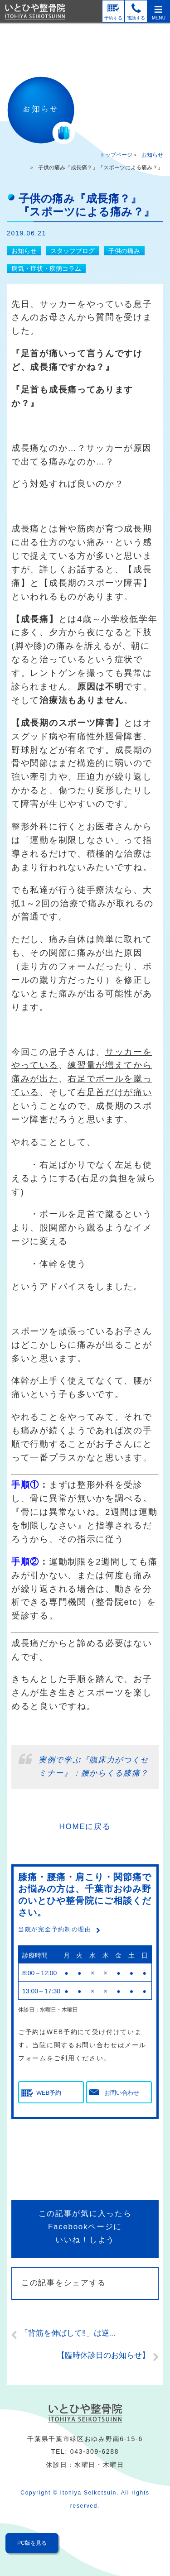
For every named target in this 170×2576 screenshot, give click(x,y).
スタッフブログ (72, 250)
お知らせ (152, 155)
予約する (113, 17)
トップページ (116, 155)
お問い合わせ (121, 2092)
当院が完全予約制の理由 (55, 1929)
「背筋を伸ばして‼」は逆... (68, 2333)
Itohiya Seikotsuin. (89, 2493)
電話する (136, 17)
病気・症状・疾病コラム (46, 268)
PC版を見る (32, 2543)
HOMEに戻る (85, 1826)
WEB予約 (48, 2092)
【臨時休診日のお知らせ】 (103, 2355)
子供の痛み (124, 250)
